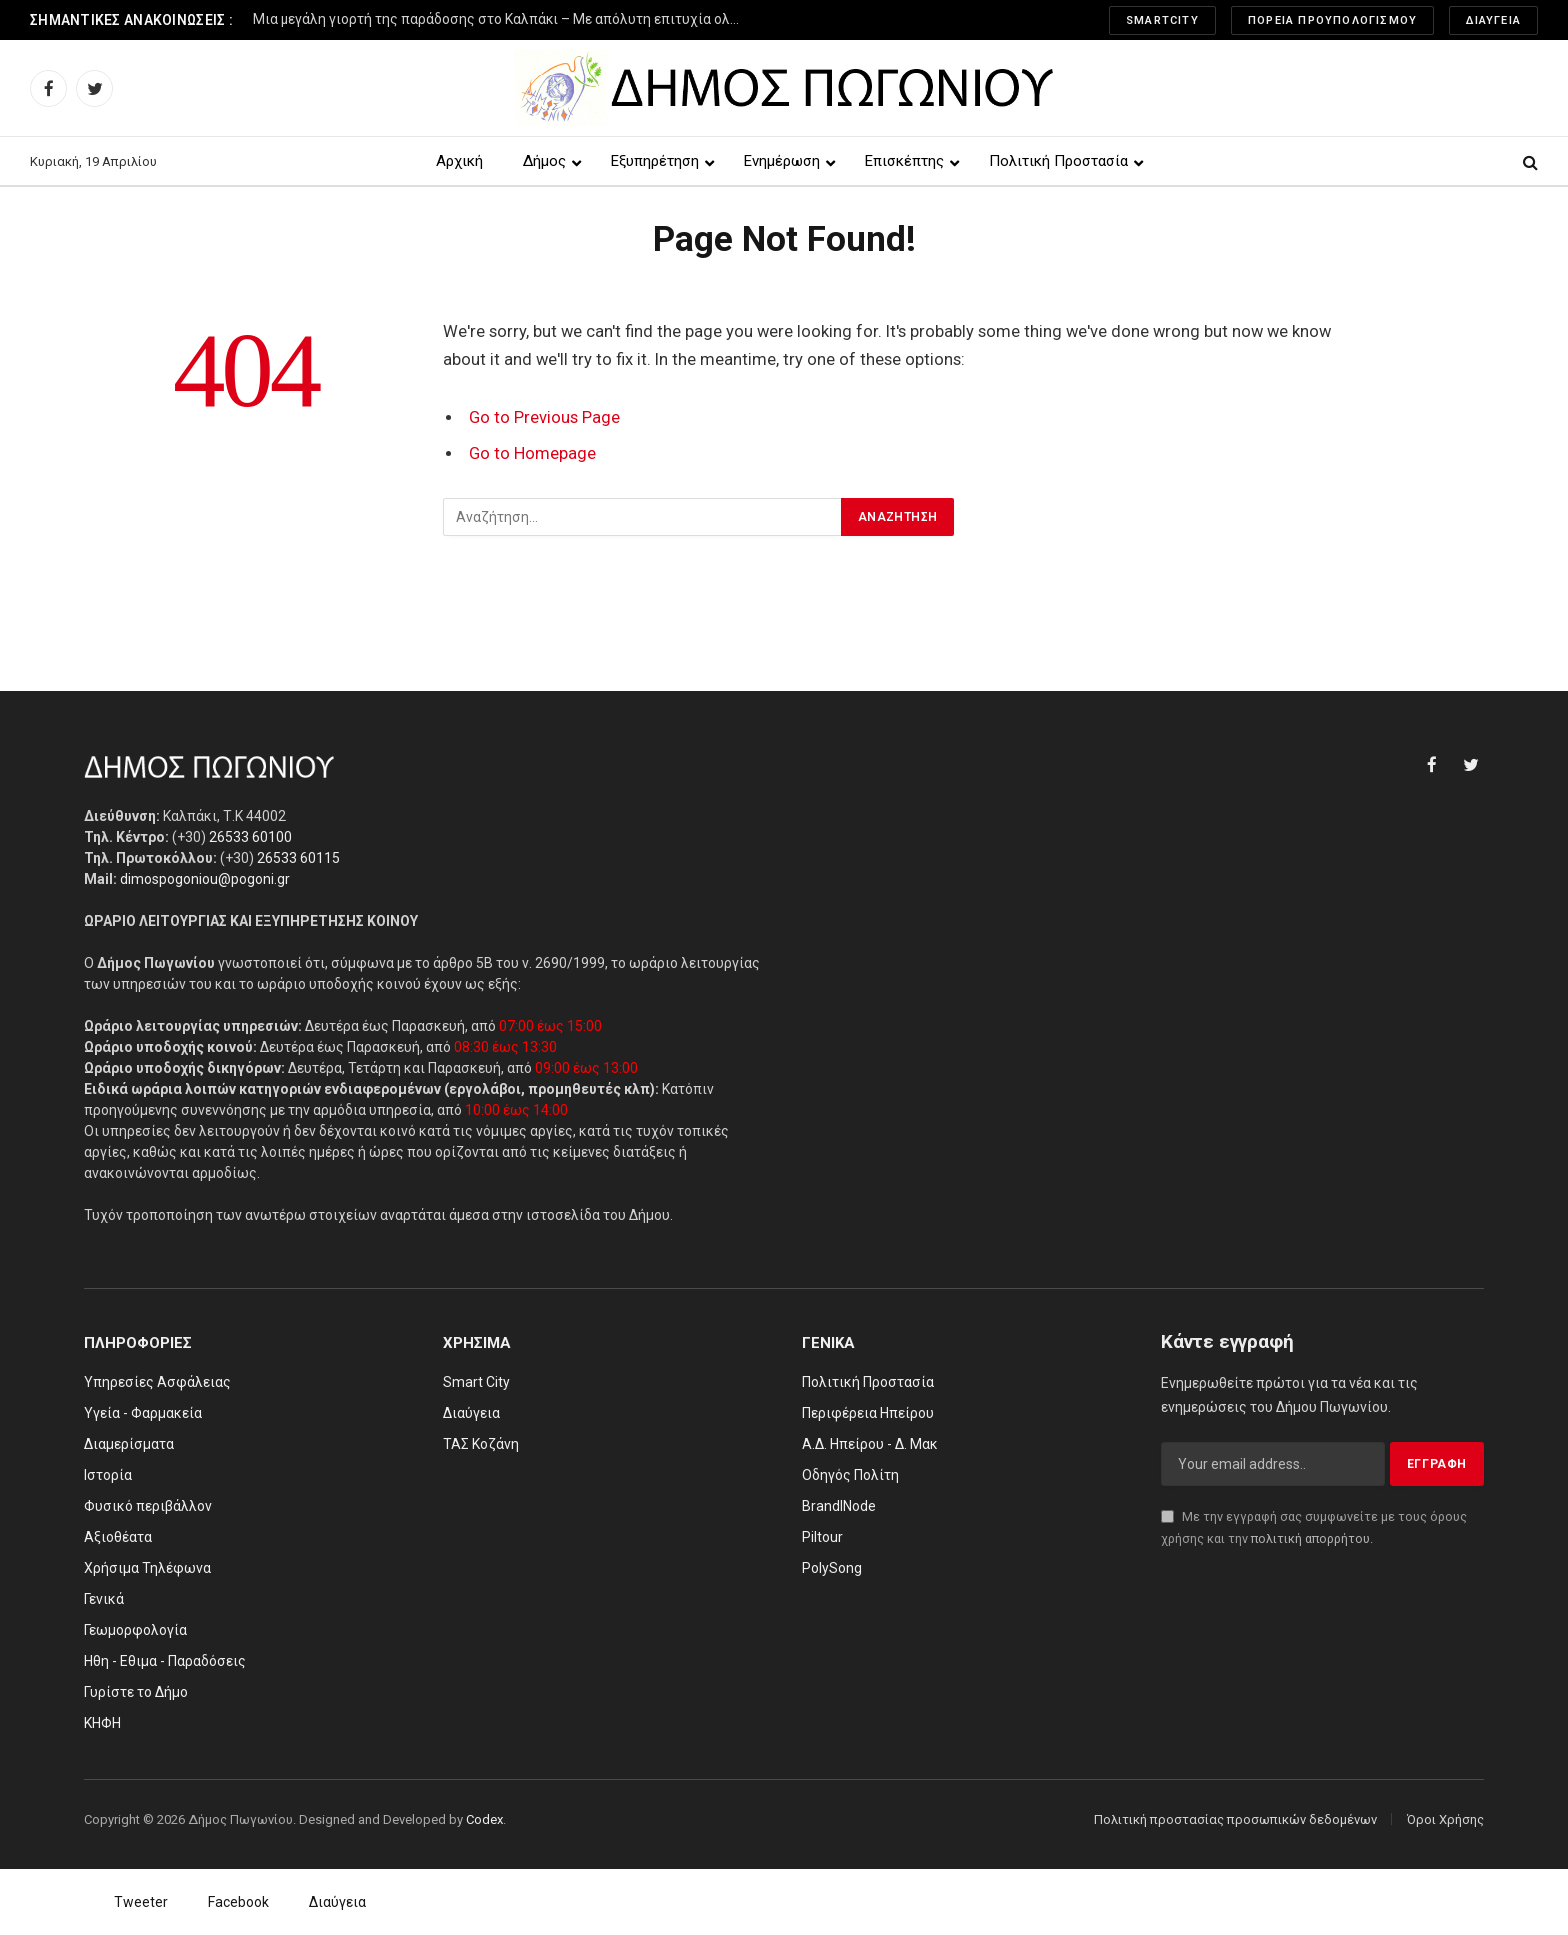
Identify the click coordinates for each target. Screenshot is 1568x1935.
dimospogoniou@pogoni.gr (205, 879)
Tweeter (141, 1902)
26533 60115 (298, 858)
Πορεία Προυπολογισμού (1332, 20)
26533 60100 (250, 837)
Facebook (238, 1902)
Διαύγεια (1493, 20)
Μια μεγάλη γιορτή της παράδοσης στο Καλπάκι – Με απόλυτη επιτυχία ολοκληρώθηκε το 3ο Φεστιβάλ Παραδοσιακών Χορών (503, 19)
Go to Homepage (532, 453)
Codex (484, 1819)
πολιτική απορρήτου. (1312, 1538)
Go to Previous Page (544, 417)
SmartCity (1162, 20)
